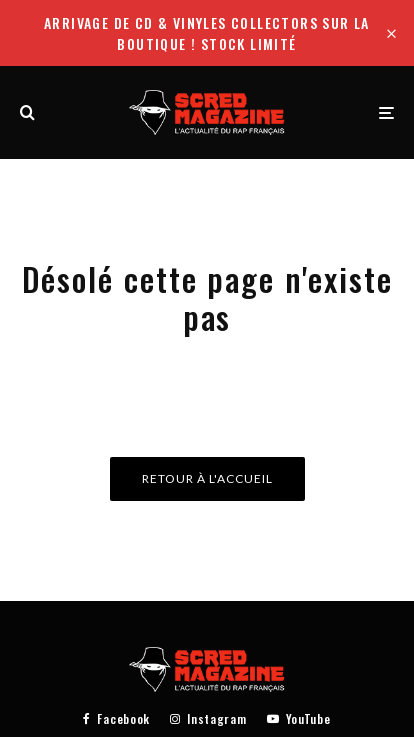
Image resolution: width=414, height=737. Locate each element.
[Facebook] (116, 719)
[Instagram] (208, 719)
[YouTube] (299, 719)
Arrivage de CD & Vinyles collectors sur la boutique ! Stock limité (207, 33)
